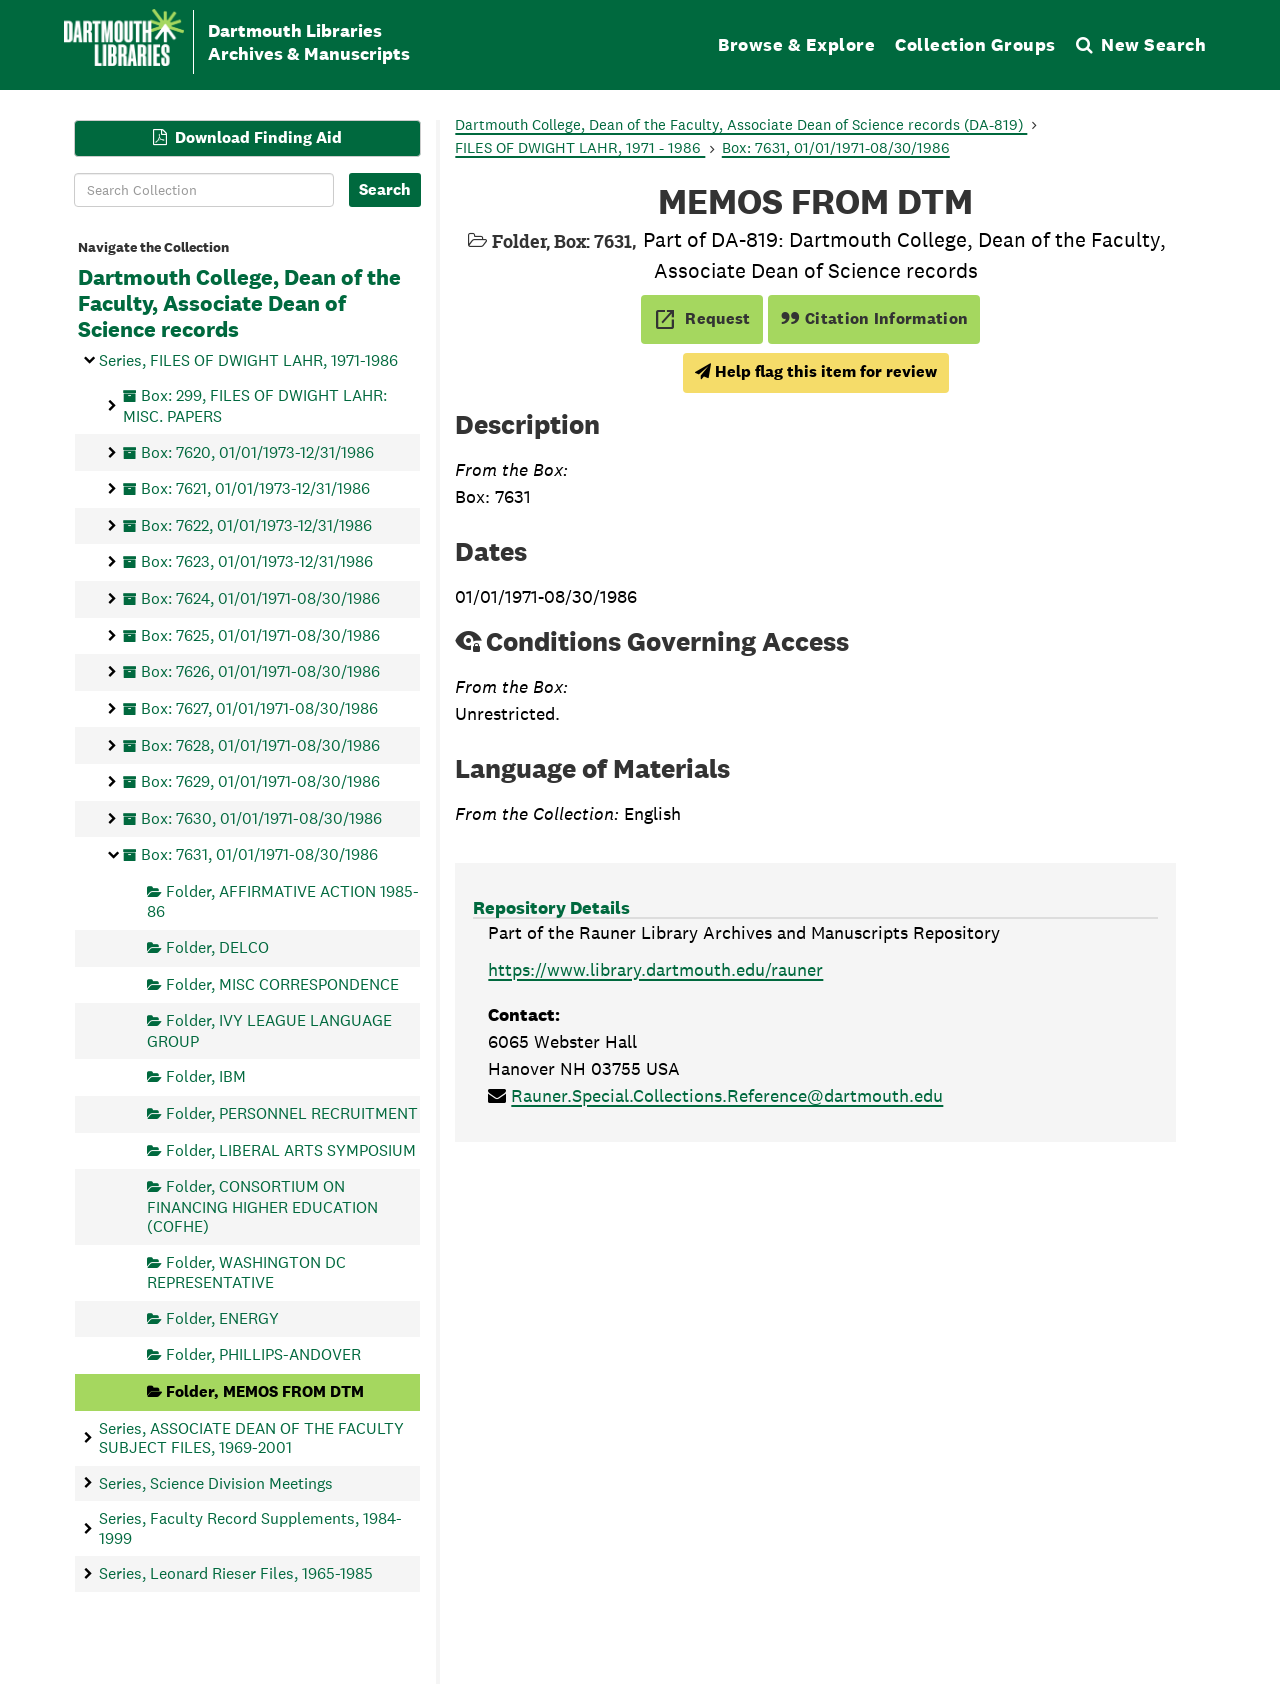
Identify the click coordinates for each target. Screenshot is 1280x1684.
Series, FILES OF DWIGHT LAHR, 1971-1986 (248, 359)
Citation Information (874, 318)
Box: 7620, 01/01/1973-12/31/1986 (257, 451)
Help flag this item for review (816, 371)
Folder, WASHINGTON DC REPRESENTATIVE (246, 1271)
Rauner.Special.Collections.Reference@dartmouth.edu (727, 1095)
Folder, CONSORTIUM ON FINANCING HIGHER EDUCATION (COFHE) (262, 1206)
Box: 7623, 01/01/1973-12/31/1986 (257, 561)
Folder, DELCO (217, 947)
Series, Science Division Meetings (216, 1482)
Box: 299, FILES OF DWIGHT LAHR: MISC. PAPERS (255, 405)
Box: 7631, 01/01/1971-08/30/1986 (259, 854)
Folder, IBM (206, 1076)
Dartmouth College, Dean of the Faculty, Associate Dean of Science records (239, 304)
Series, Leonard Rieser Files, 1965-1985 (236, 1573)
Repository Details (551, 907)
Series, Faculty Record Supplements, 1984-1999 (250, 1528)
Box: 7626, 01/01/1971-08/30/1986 (260, 671)
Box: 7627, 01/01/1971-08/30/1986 (259, 707)
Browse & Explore (796, 44)
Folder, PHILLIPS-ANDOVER (263, 1354)
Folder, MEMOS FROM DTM (265, 1391)
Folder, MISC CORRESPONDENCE (282, 983)
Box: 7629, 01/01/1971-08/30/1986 (260, 781)
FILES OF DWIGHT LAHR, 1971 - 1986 (580, 147)
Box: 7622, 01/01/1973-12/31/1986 (256, 524)
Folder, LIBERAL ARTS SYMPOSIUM (291, 1149)
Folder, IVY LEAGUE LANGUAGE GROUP (269, 1030)
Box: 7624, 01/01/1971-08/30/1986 (260, 598)
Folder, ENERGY (222, 1317)
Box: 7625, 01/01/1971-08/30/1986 (260, 634)
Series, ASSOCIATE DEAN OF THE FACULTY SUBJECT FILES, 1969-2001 (251, 1437)
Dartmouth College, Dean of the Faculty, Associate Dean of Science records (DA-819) (741, 124)
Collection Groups (975, 44)
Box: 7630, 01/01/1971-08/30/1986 (261, 817)
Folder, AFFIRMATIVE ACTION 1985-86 (283, 901)
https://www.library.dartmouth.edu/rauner (655, 969)
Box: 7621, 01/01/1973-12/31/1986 (255, 488)
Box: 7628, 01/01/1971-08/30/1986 (260, 744)
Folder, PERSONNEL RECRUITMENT (292, 1113)
